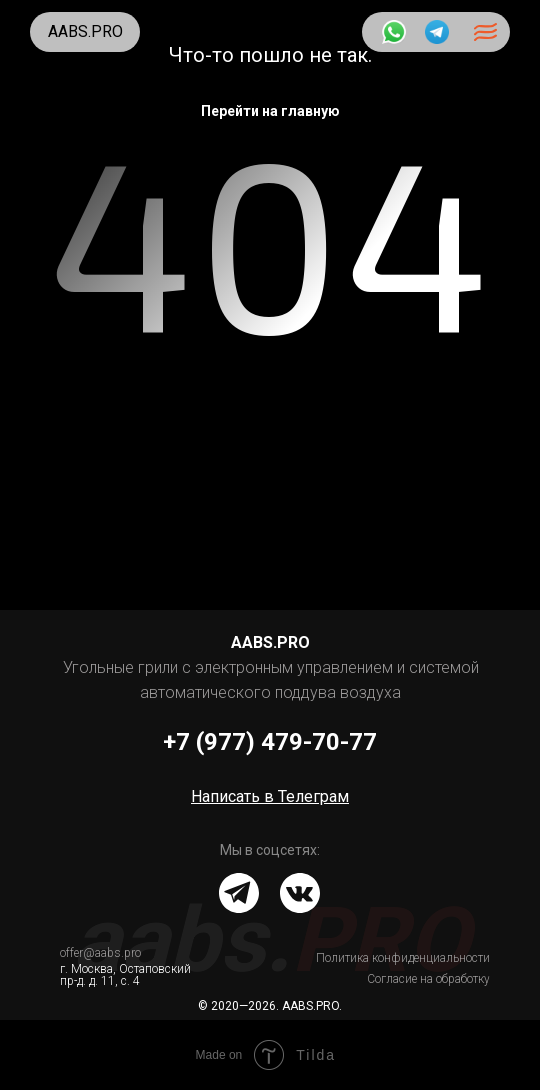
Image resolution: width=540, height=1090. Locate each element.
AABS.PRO (85, 31)
